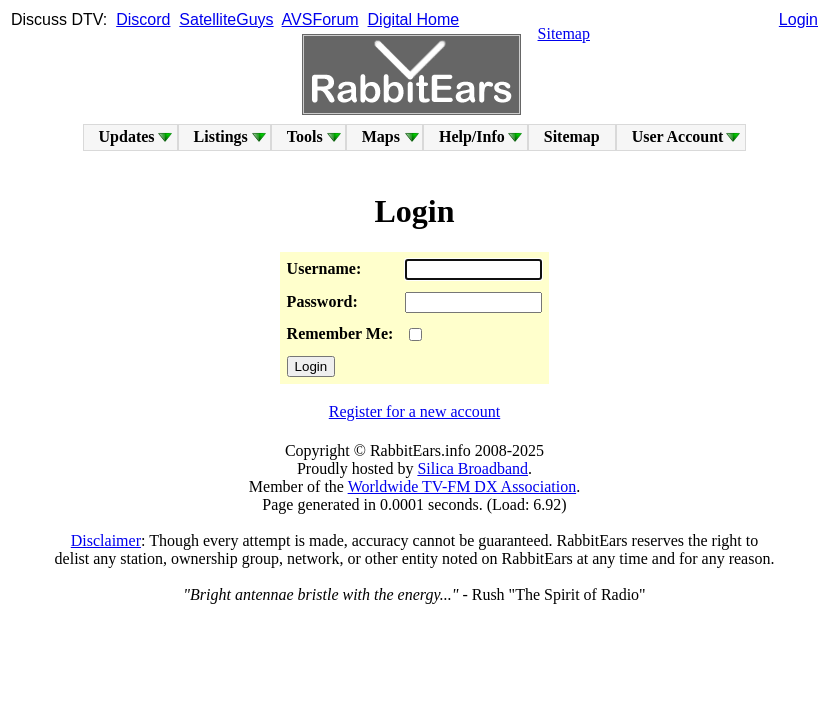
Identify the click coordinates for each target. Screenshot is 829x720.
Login (798, 19)
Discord (143, 19)
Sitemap (564, 33)
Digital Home (414, 19)
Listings (221, 136)
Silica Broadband (472, 468)
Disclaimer (106, 540)
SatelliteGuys (226, 19)
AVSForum (320, 19)
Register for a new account (414, 411)
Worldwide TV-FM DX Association (462, 486)
